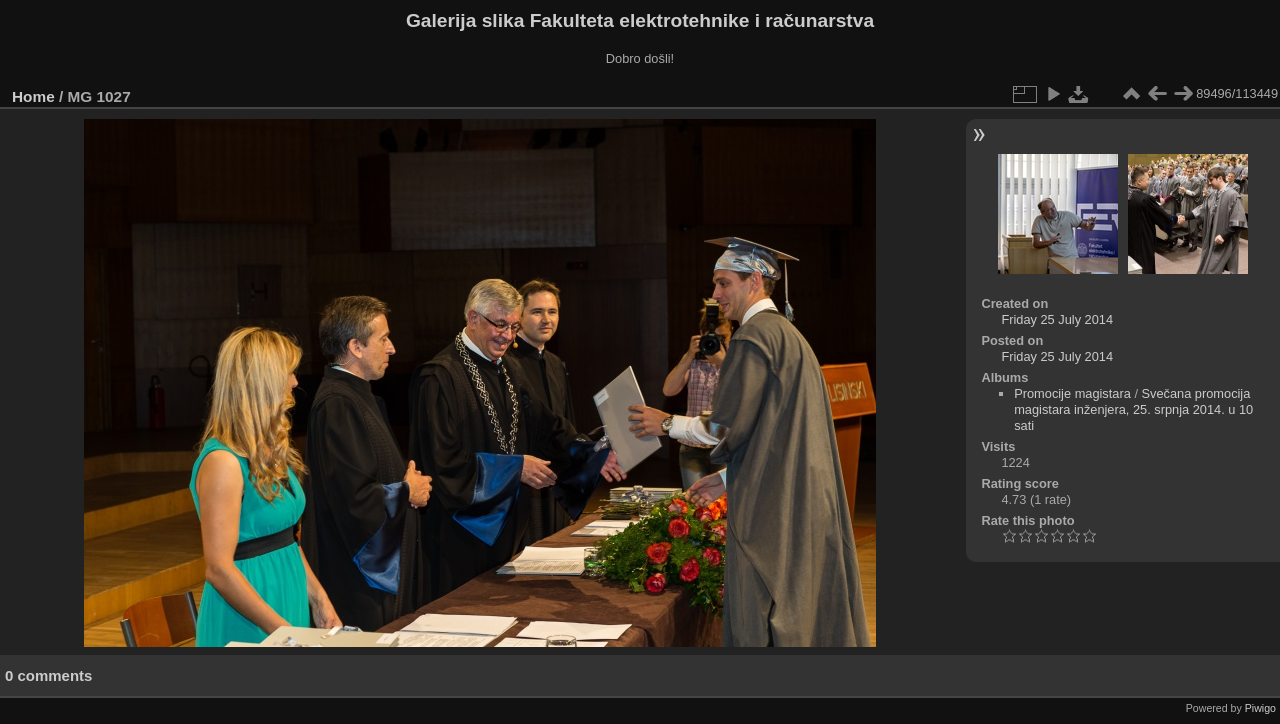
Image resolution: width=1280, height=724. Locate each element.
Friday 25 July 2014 (1057, 319)
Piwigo (1260, 708)
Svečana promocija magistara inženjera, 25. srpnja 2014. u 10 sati (1133, 409)
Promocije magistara (1072, 393)
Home (33, 96)
